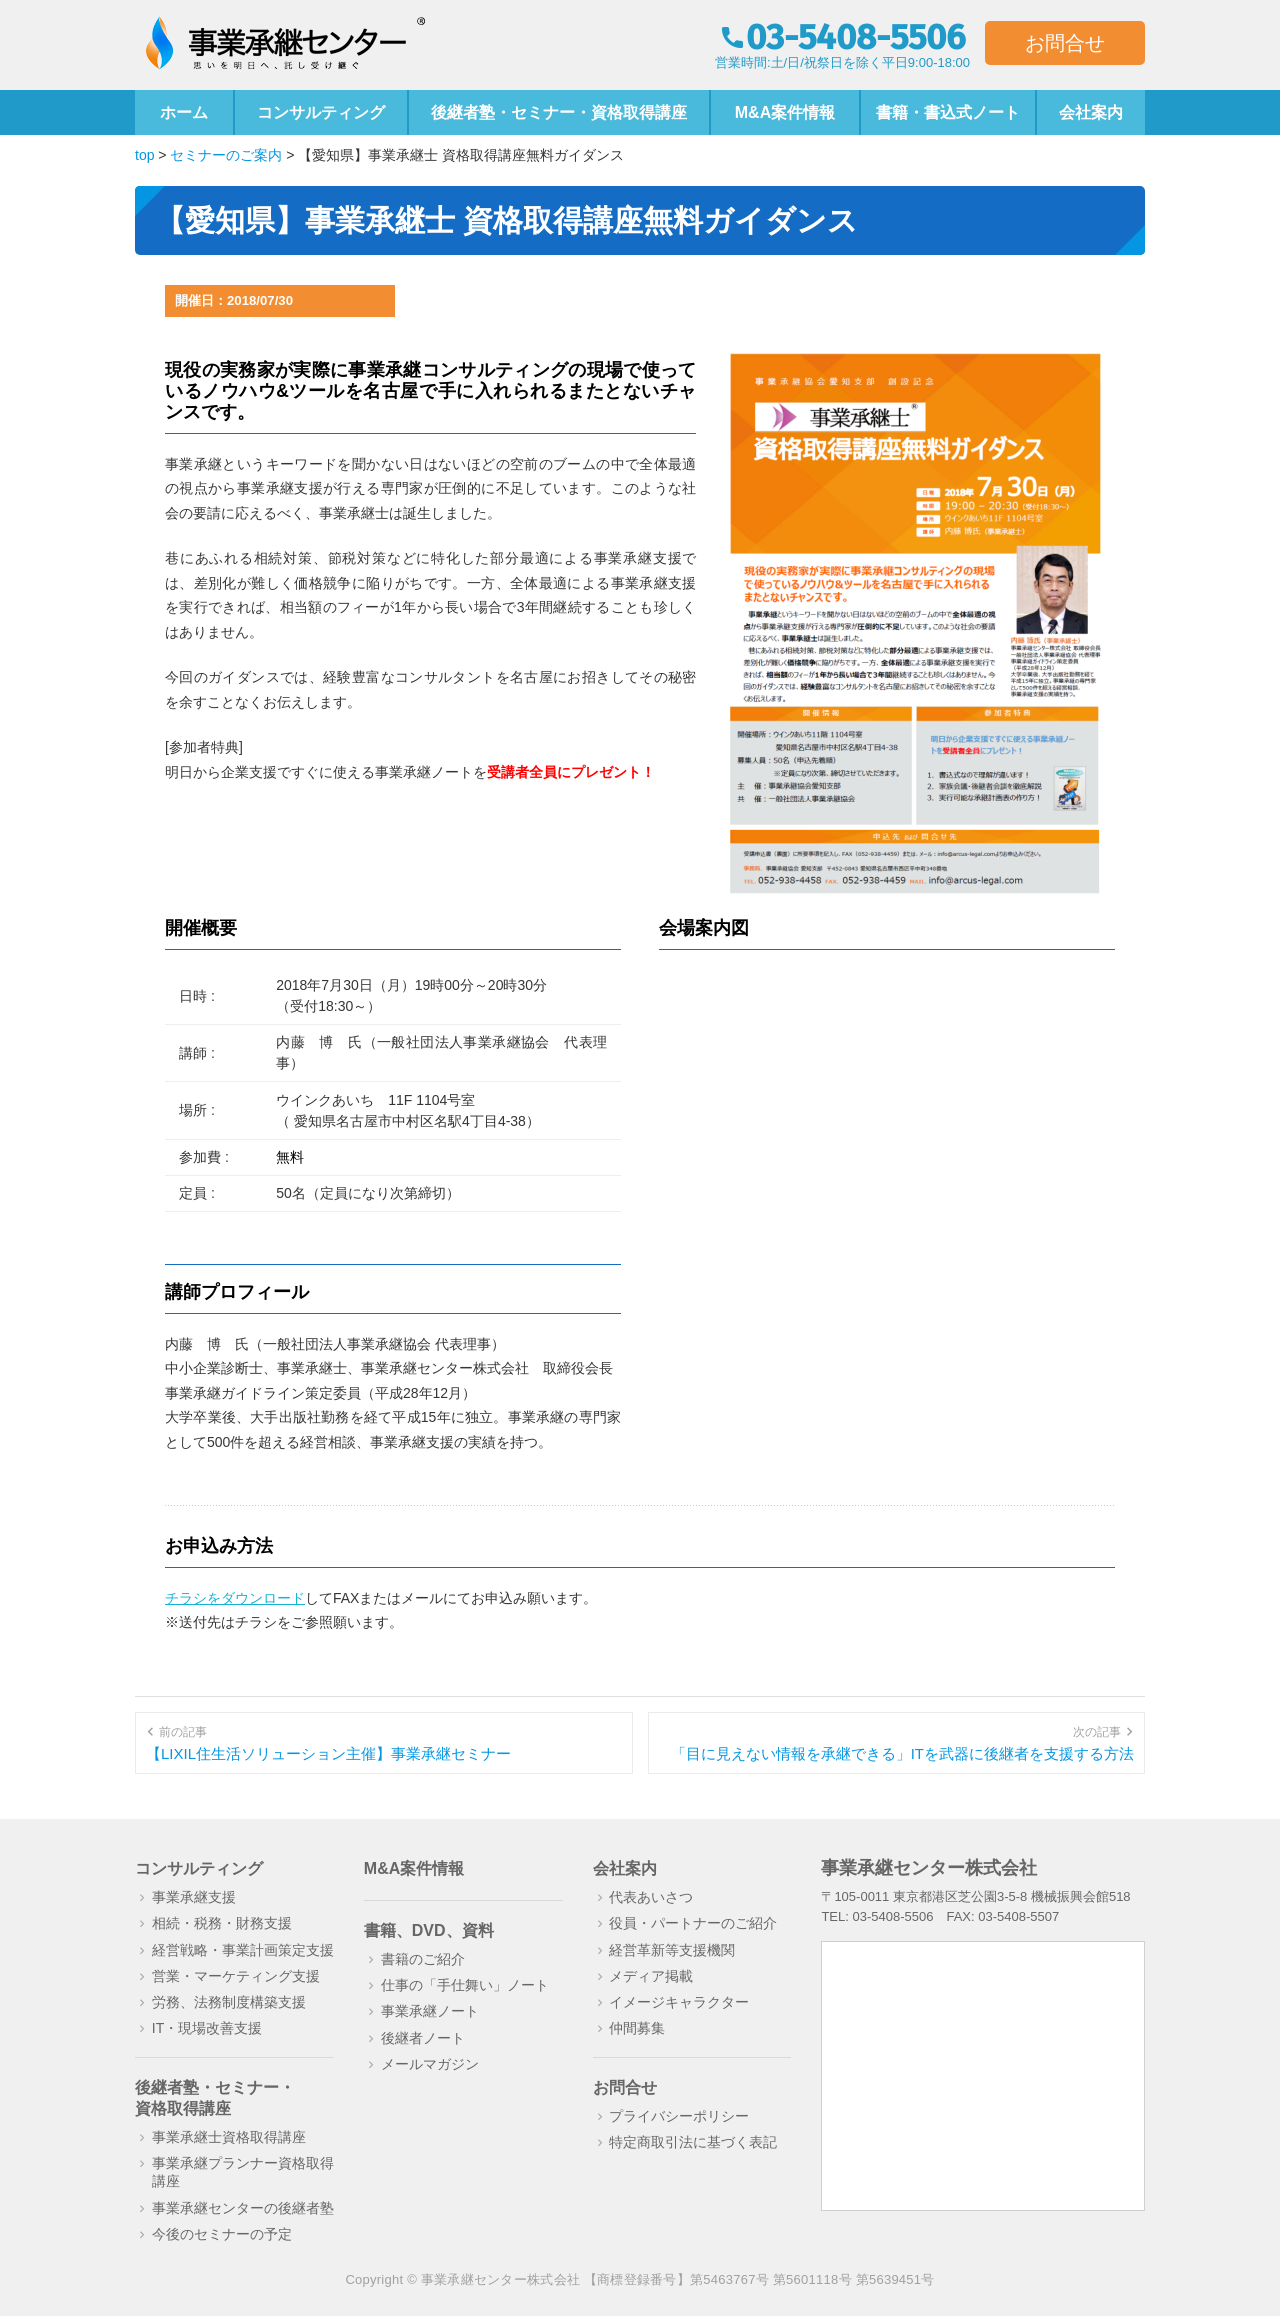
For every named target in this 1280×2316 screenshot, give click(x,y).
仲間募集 (637, 2028)
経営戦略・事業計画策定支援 (243, 1950)
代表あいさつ (651, 1897)
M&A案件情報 (785, 112)
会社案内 (1091, 112)
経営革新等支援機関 (672, 1950)
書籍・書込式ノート (948, 112)
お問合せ (1065, 43)
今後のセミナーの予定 (222, 2234)
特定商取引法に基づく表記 (693, 2142)
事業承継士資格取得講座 (229, 2137)
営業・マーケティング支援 (236, 1976)
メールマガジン (430, 2064)
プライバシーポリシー (679, 2116)
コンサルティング (321, 112)
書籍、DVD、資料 (429, 1930)
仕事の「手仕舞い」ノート (465, 1985)
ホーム (184, 112)
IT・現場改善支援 (207, 2028)
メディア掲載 (651, 1976)
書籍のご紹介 (423, 1959)
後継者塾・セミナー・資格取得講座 (559, 112)
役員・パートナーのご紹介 (693, 1923)
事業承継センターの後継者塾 (243, 2208)
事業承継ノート (430, 2011)
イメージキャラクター (679, 2002)
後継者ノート (423, 2038)
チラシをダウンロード (235, 1598)
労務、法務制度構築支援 (229, 2002)
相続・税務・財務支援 (222, 1923)
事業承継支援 (194, 1897)
